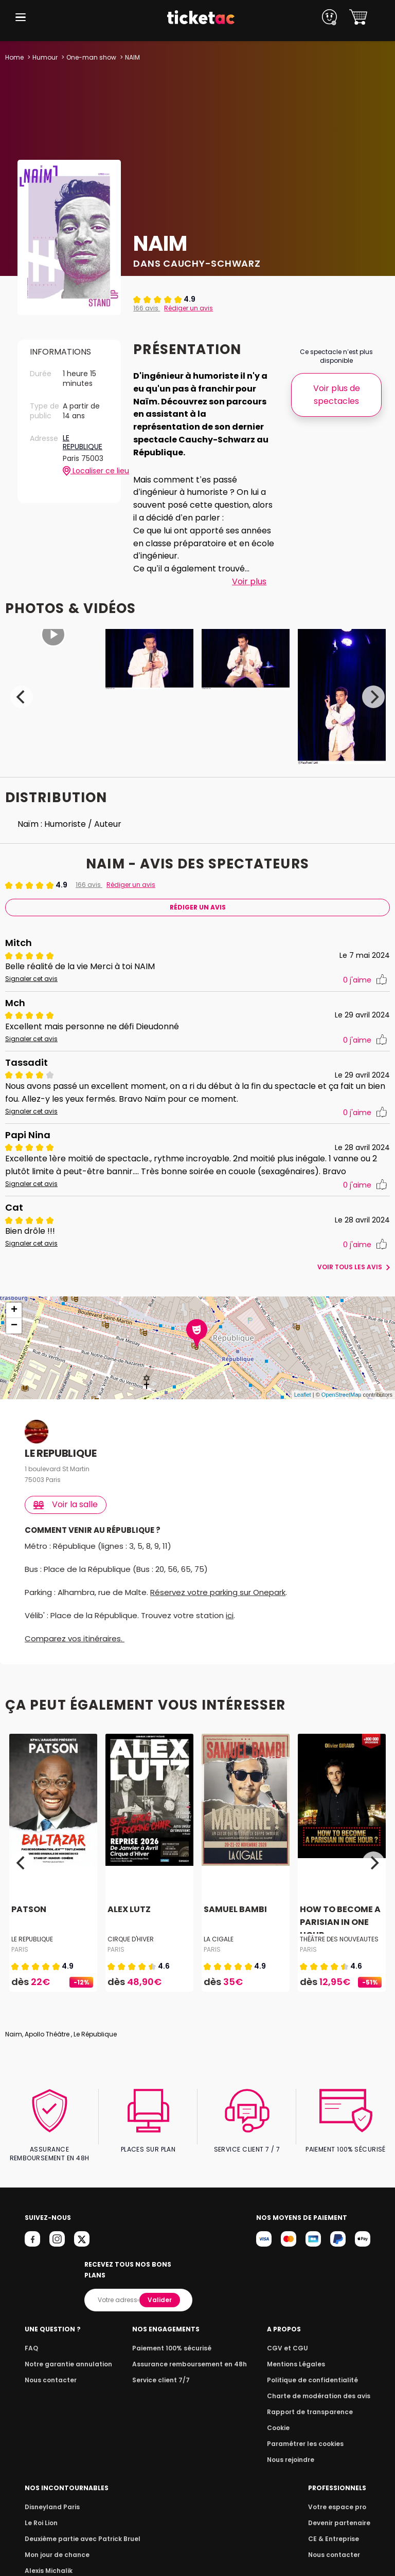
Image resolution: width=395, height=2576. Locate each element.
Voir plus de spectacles (336, 394)
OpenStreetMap (341, 1395)
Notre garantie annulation (65, 2353)
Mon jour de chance (55, 2544)
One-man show (90, 57)
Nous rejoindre (296, 2448)
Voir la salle (66, 1504)
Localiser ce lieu (86, 471)
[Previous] (21, 696)
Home (14, 57)
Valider (160, 2289)
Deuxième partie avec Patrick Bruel (79, 2528)
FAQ (31, 2337)
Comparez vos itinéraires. (74, 1638)
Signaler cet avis (30, 979)
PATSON (28, 1909)
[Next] (373, 696)
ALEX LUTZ (128, 1909)
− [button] (14, 1325)
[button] (20, 17)
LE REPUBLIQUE (83, 443)
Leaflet (302, 1395)
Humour (44, 57)
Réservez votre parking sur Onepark (221, 1592)
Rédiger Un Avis (197, 907)
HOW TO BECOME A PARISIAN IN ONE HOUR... (339, 1922)
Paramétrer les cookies (309, 2433)
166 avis (146, 308)
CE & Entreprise (334, 2528)
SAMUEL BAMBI (234, 1909)
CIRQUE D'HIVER (130, 1939)
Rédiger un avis (186, 308)
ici (228, 1615)
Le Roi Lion (41, 2512)
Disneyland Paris (51, 2496)
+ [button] (14, 1310)
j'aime (365, 980)
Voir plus (249, 581)
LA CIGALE (218, 1939)
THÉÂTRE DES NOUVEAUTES (339, 1939)
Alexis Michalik (48, 2559)
